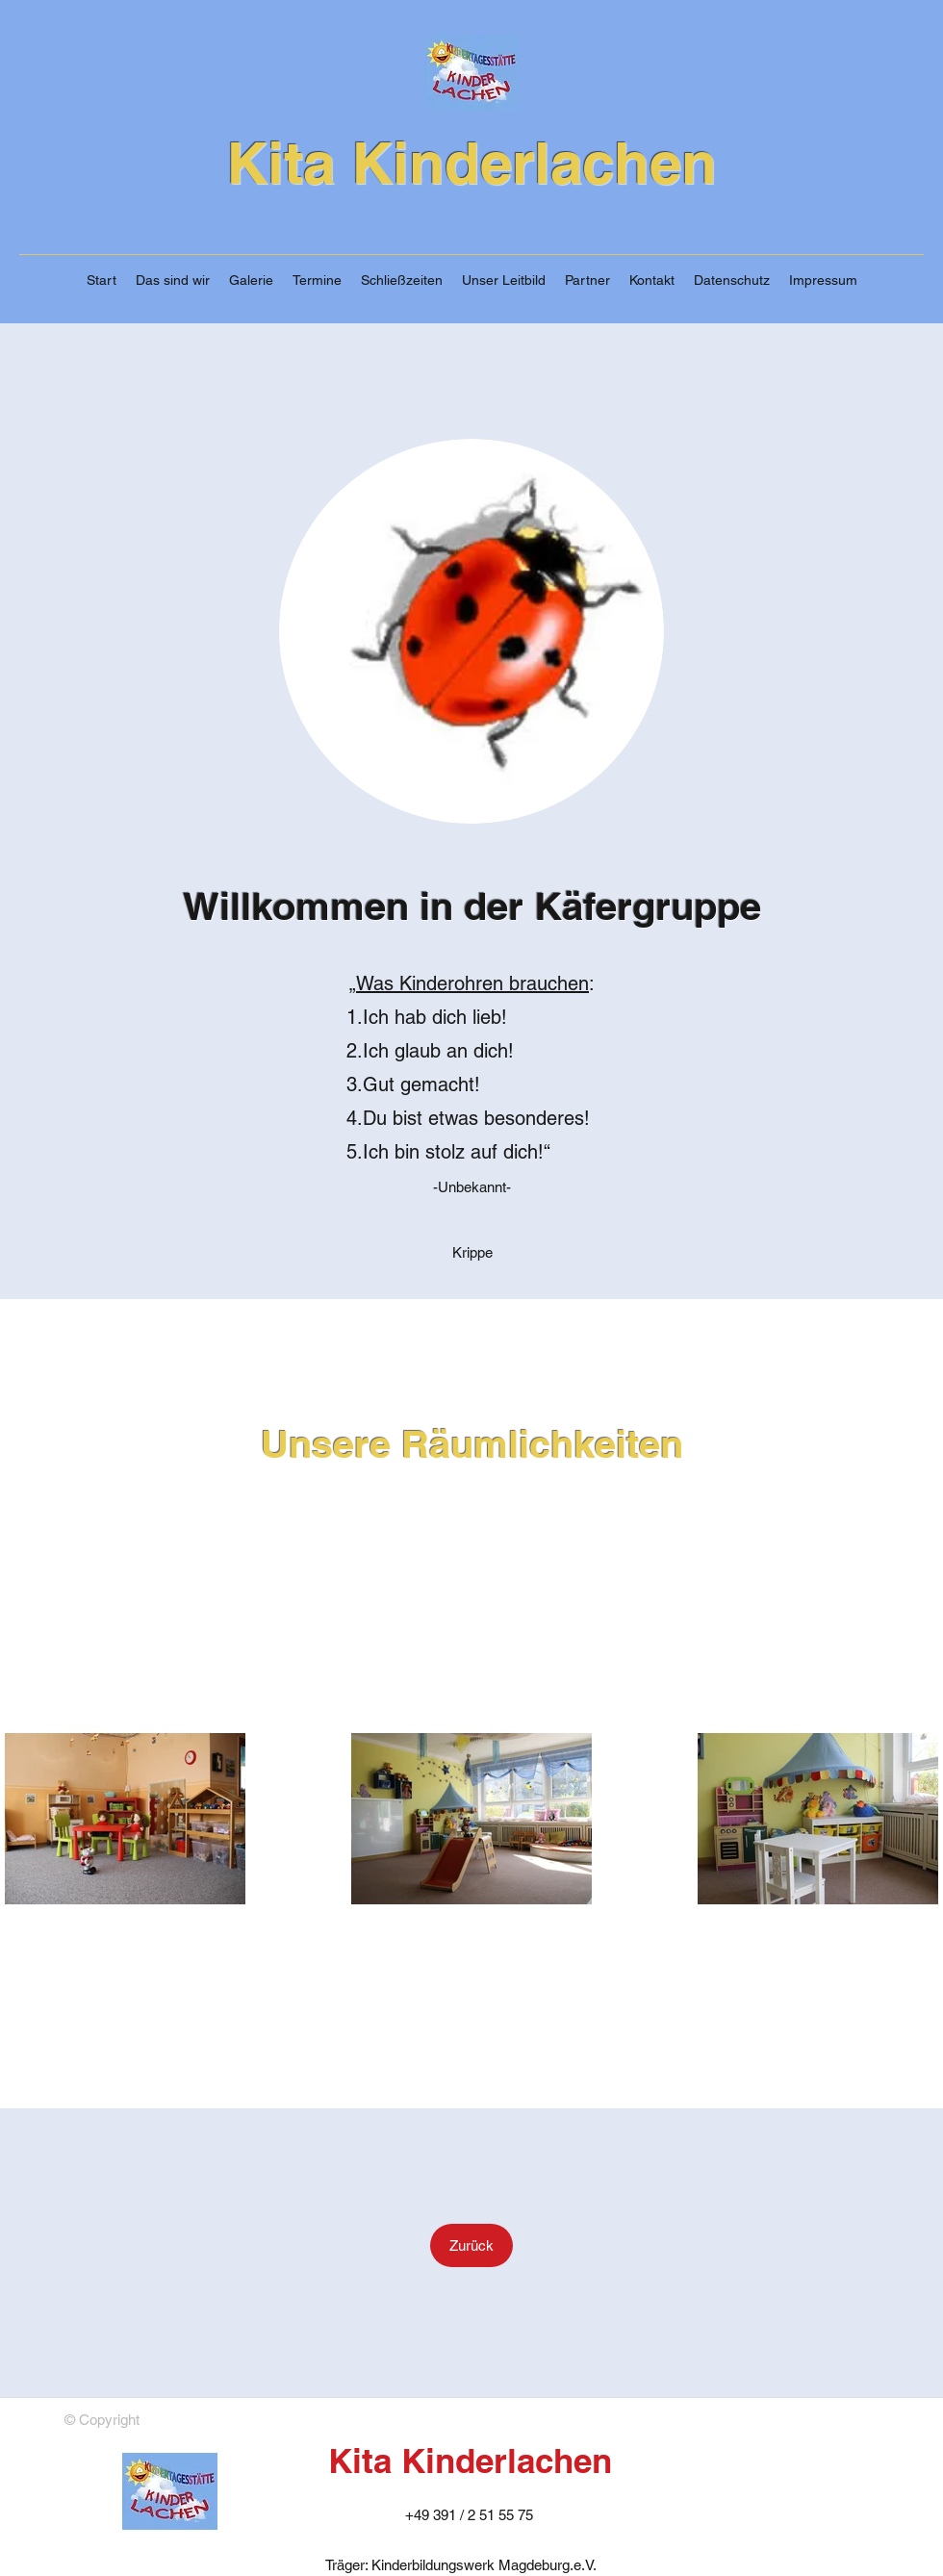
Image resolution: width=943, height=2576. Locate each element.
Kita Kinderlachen (471, 162)
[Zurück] (471, 2245)
